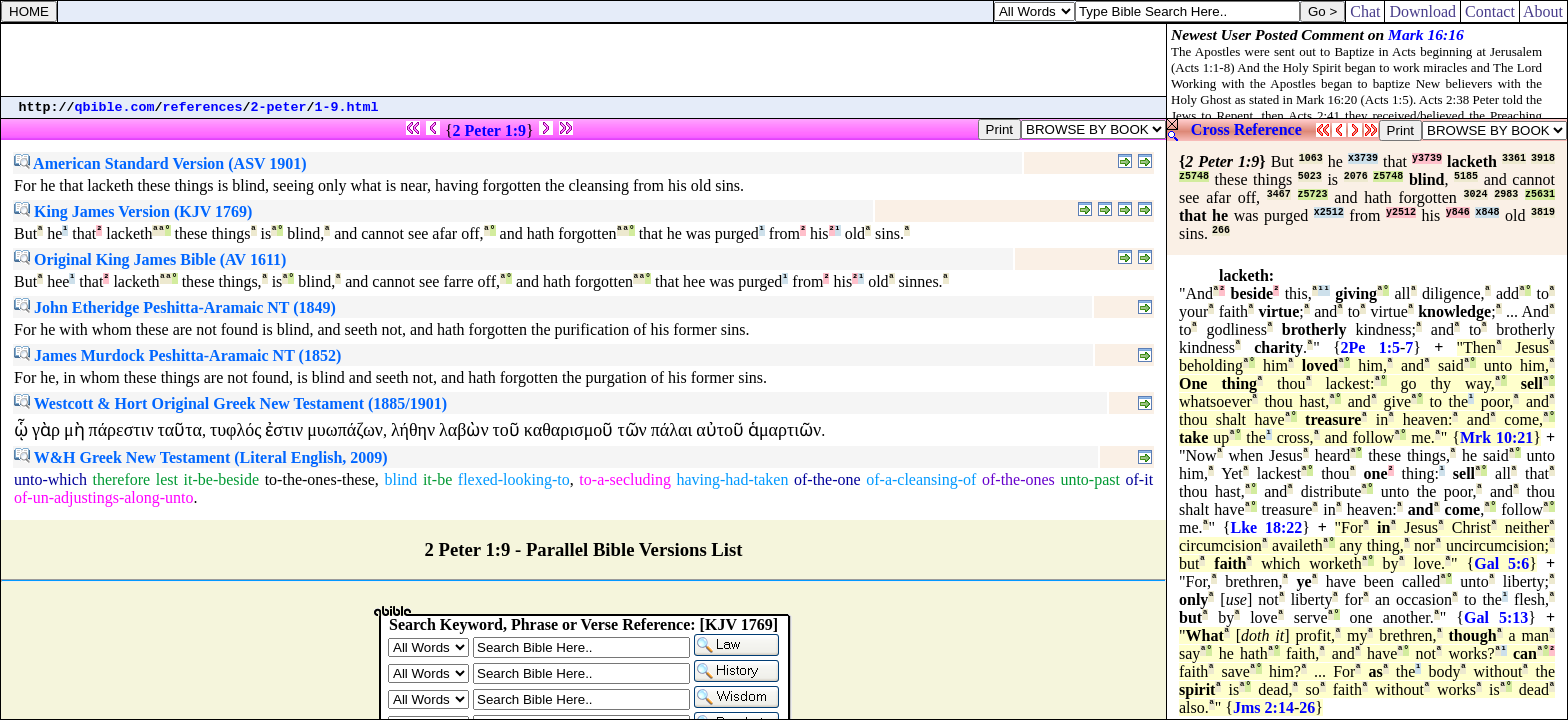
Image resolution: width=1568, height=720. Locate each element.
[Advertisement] (584, 60)
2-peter (279, 107)
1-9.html (347, 107)
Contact (1490, 11)
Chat (1365, 11)
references (203, 107)
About (1543, 11)
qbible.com (115, 107)
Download (1422, 11)
